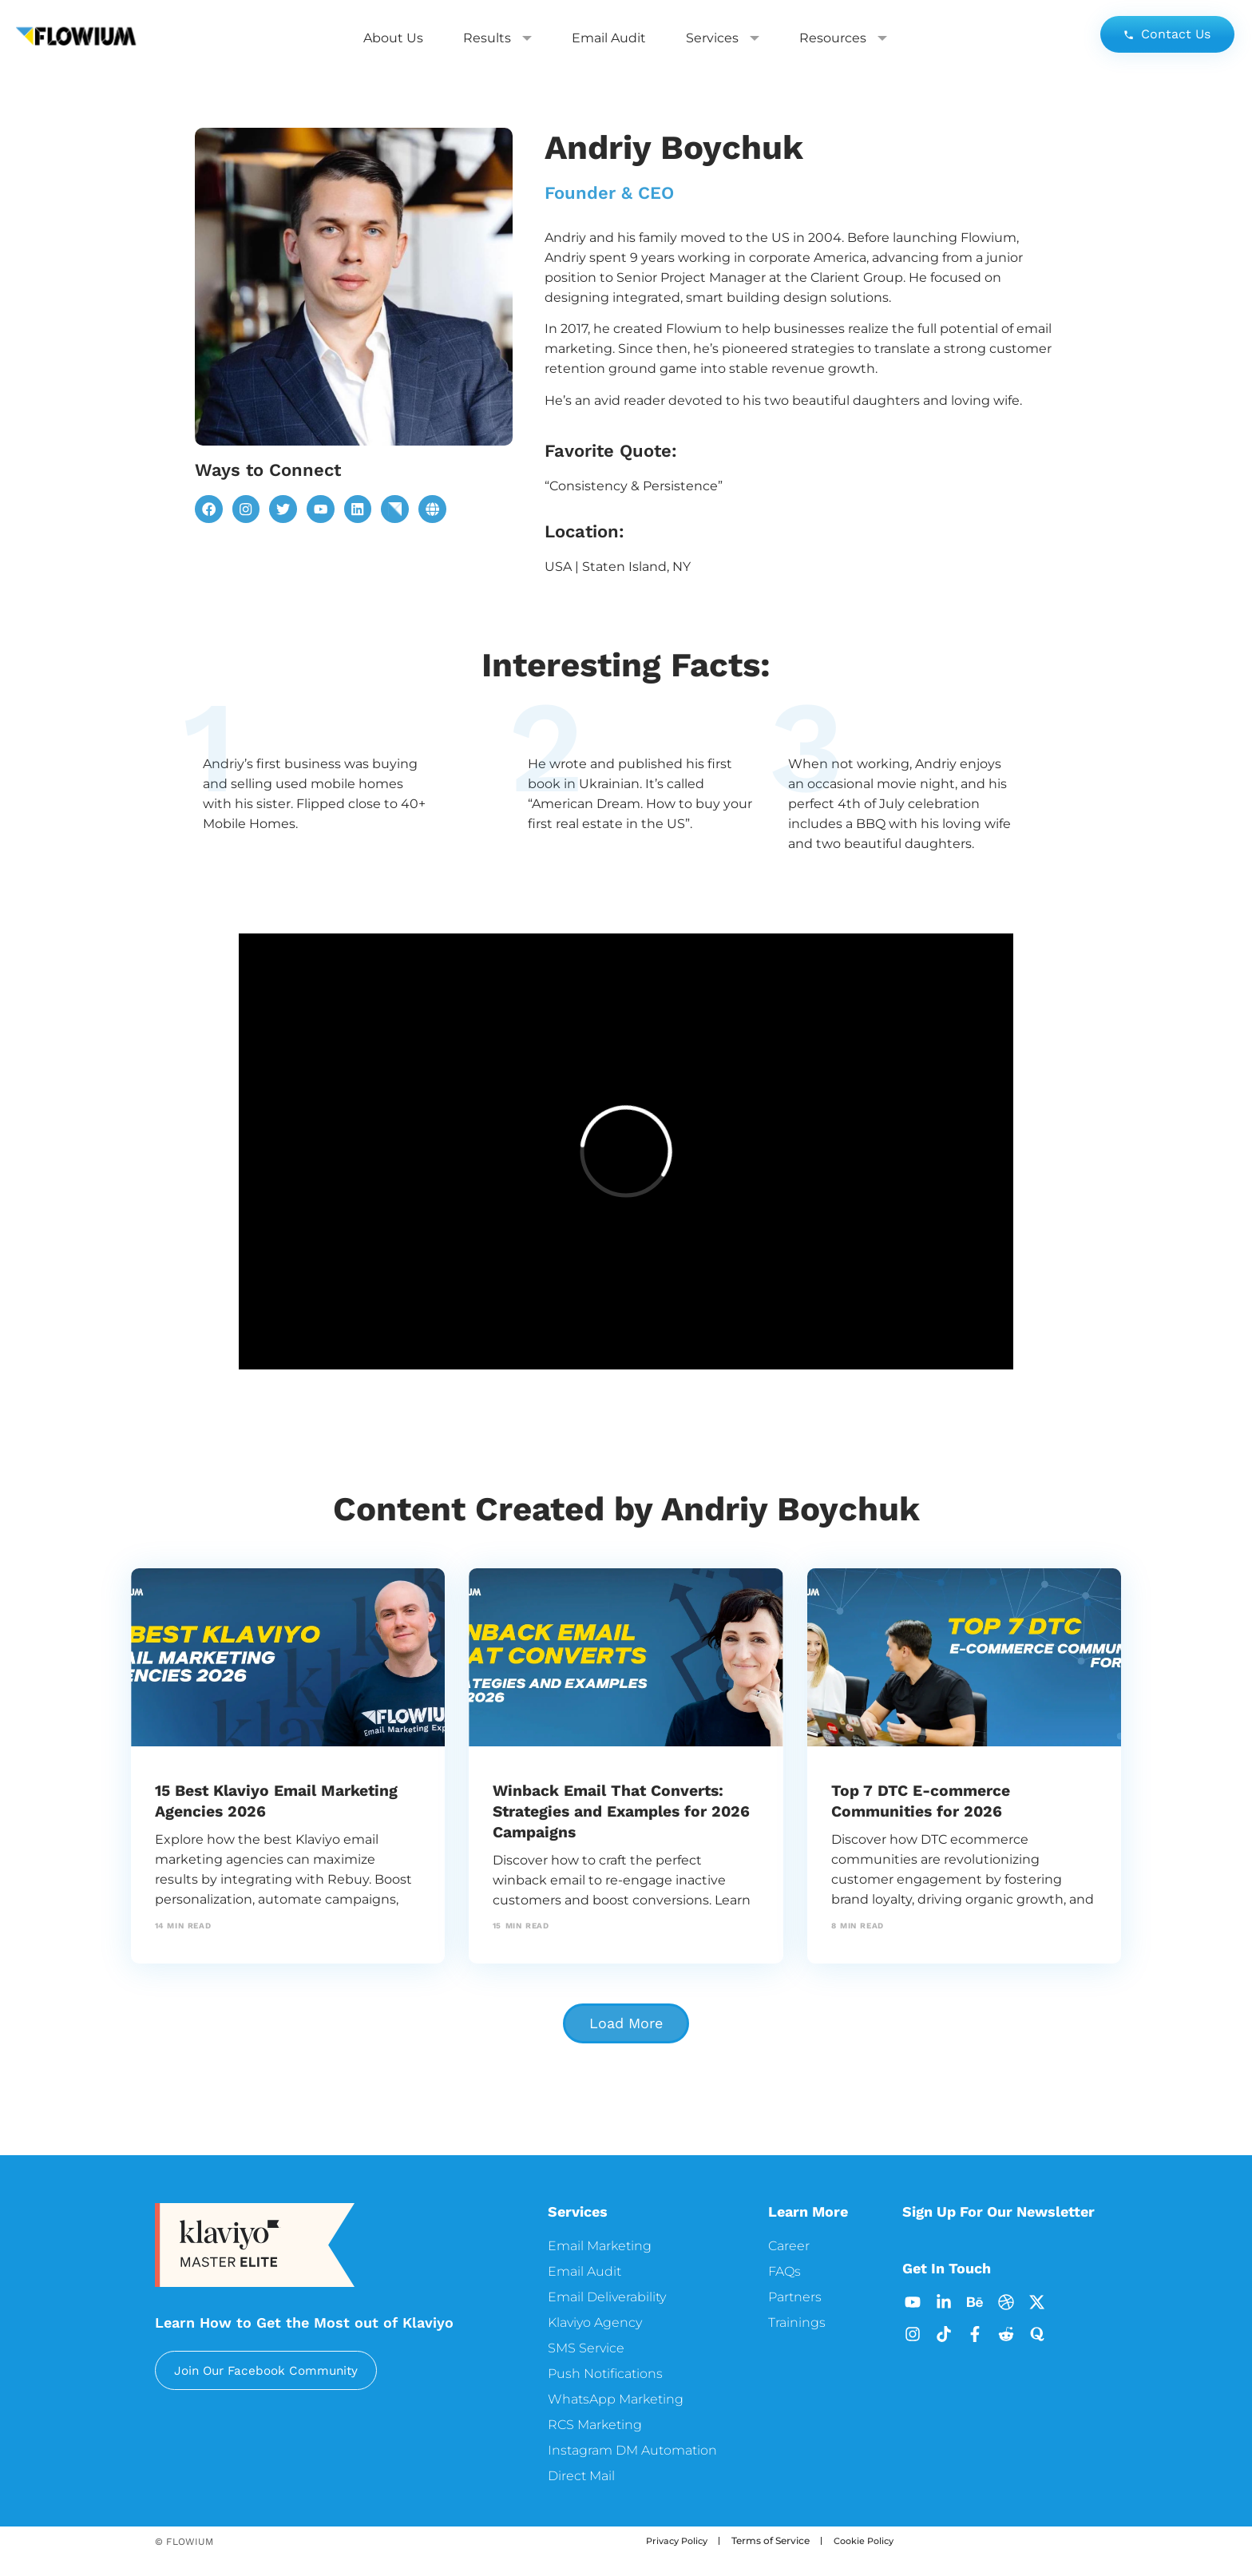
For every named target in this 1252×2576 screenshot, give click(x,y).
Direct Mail (581, 2475)
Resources (843, 38)
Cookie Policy (872, 2540)
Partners (795, 2297)
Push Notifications (605, 2373)
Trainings (797, 2322)
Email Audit (609, 38)
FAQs (784, 2271)
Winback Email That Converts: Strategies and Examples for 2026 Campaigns (624, 1810)
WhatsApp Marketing (615, 2399)
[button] (626, 2023)
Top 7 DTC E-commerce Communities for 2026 (931, 1800)
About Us (393, 38)
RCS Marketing (595, 2424)
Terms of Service (777, 2540)
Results (497, 38)
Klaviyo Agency (595, 2322)
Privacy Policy (680, 2540)
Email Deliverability (607, 2297)
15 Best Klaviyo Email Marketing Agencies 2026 (264, 1800)
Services (722, 38)
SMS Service (586, 2348)
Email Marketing (600, 2245)
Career (789, 2245)
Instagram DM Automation (632, 2450)
